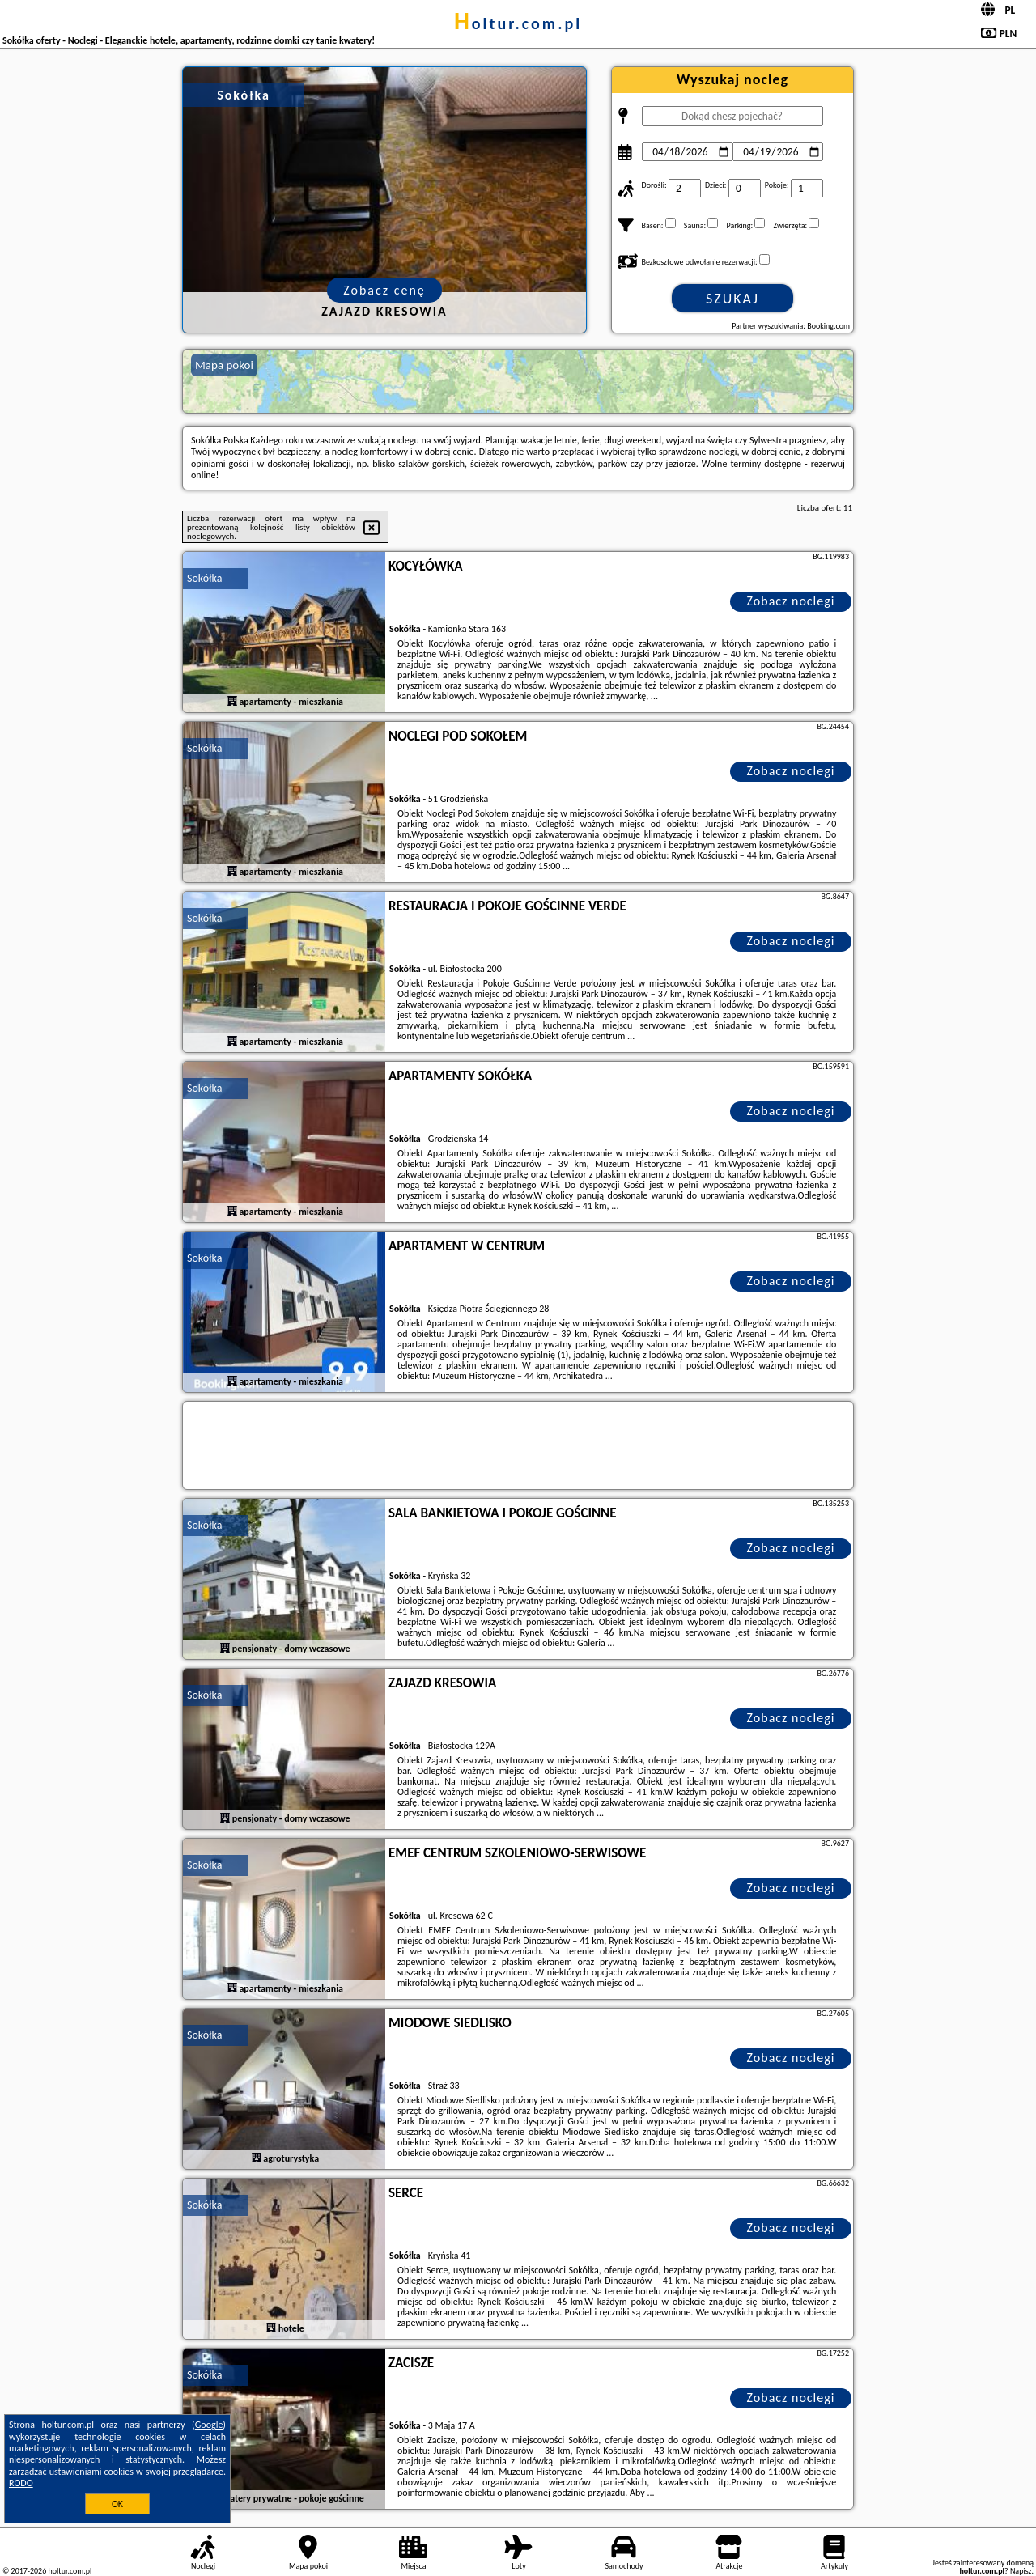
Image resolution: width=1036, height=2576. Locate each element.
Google (209, 2424)
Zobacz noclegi (791, 601)
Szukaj (732, 299)
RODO (21, 2483)
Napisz (1021, 2570)
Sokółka (204, 578)
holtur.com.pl (518, 23)
